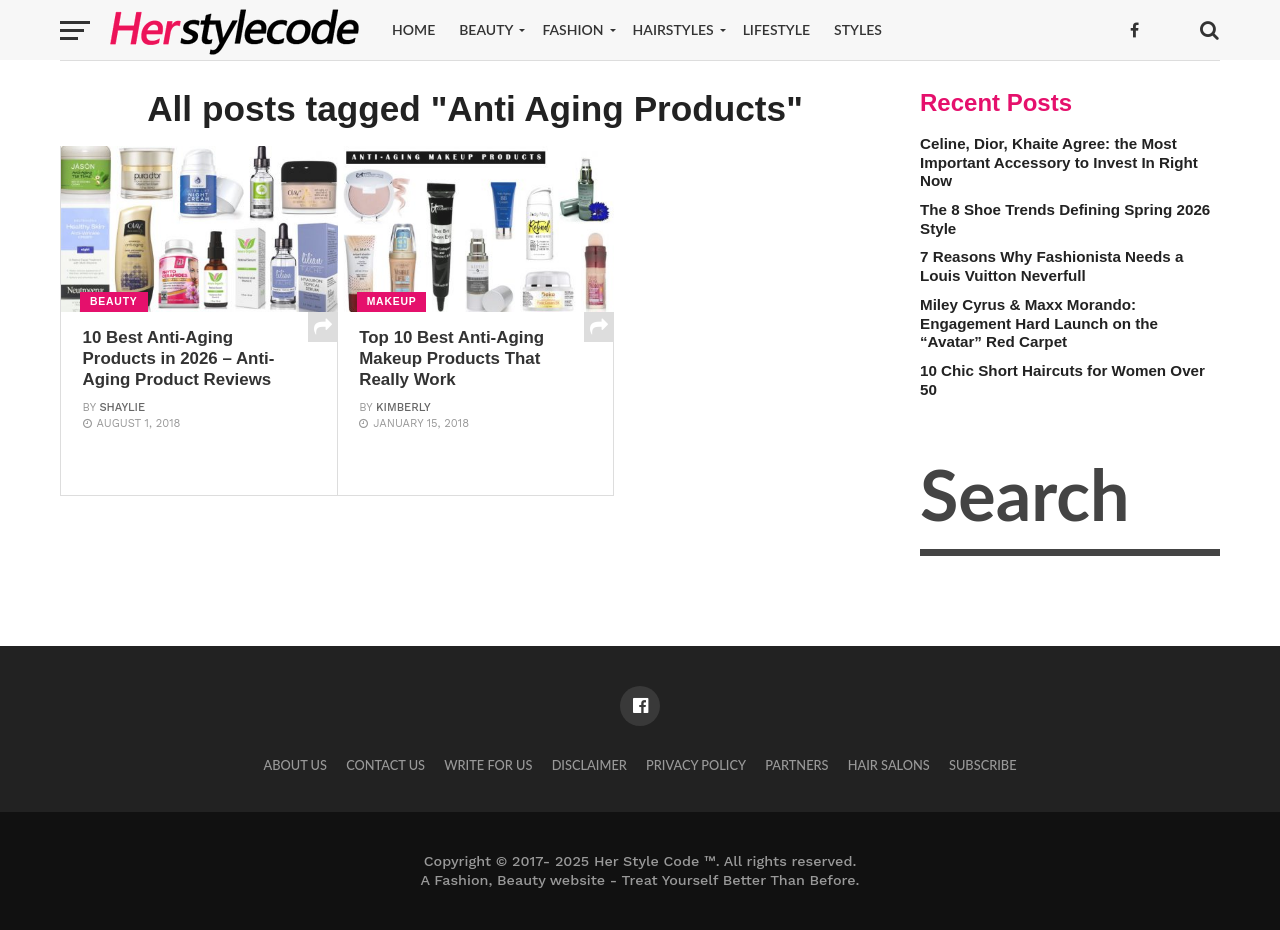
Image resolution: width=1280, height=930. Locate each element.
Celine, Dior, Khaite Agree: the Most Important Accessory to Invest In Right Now (1059, 162)
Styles (858, 29)
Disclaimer (589, 765)
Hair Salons (889, 765)
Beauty (486, 29)
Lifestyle (776, 29)
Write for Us (488, 765)
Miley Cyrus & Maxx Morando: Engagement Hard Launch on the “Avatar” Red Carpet (1039, 323)
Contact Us (385, 765)
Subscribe (983, 765)
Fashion (572, 29)
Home (413, 29)
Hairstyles (673, 29)
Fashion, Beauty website (519, 880)
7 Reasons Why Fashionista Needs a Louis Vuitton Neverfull (1051, 266)
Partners (796, 765)
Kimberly (403, 409)
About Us (295, 765)
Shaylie (122, 431)
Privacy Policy (696, 765)
